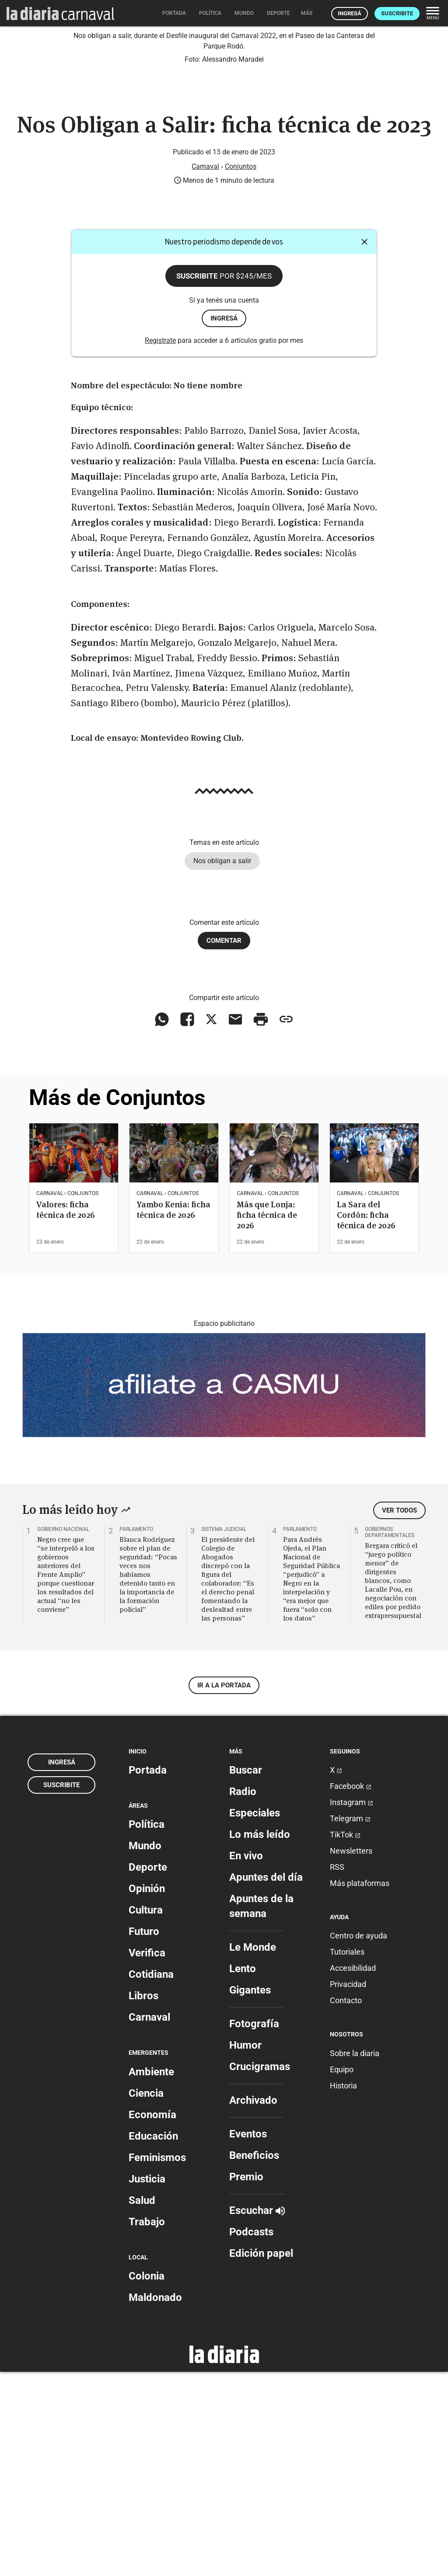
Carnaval (205, 370)
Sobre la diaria (354, 2257)
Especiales (254, 2017)
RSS (337, 2071)
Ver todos (399, 1714)
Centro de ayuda (358, 2140)
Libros (143, 2200)
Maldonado (155, 2502)
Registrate (160, 544)
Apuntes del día (266, 2081)
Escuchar (257, 2415)
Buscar (245, 1974)
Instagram (351, 2006)
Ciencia (146, 2297)
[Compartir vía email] (235, 1223)
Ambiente (151, 2276)
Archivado (253, 2304)
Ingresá (349, 13)
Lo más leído (259, 2038)
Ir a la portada (224, 1889)
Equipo (342, 2273)
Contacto (346, 2205)
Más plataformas (359, 2087)
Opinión (147, 2093)
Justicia (147, 2383)
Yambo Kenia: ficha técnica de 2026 (173, 1414)
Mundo (145, 2050)
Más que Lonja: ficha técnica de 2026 (267, 1419)
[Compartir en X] (211, 1223)
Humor (245, 2249)
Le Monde (252, 2151)
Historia (343, 2289)
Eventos (248, 2338)
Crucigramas (259, 2271)
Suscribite (397, 13)
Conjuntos (240, 370)
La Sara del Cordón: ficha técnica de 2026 (366, 1419)
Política (146, 2029)
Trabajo (147, 2426)
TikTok (345, 2038)
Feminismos (157, 2362)
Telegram (350, 2022)
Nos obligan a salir (222, 1065)
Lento (242, 2173)
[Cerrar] (364, 446)
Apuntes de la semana (261, 2110)
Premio (246, 2381)
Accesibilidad (353, 2172)
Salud (142, 2404)
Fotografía (254, 2228)
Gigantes (250, 2194)
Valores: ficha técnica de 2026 (65, 1414)
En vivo (246, 2060)
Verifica (147, 2157)
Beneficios (254, 2359)
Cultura (146, 2115)
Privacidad (348, 2188)
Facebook (350, 1990)
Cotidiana (151, 2179)
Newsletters (351, 2055)
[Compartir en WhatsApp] (162, 1223)
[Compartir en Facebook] (187, 1223)
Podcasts (251, 2436)
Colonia (146, 2480)
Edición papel (261, 2457)
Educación (153, 2340)
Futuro (144, 2136)
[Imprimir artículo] (261, 1223)
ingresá (224, 522)
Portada (148, 1974)
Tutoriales (347, 2156)
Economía (152, 2319)
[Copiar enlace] (286, 1223)
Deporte (148, 2072)
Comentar (224, 1145)
